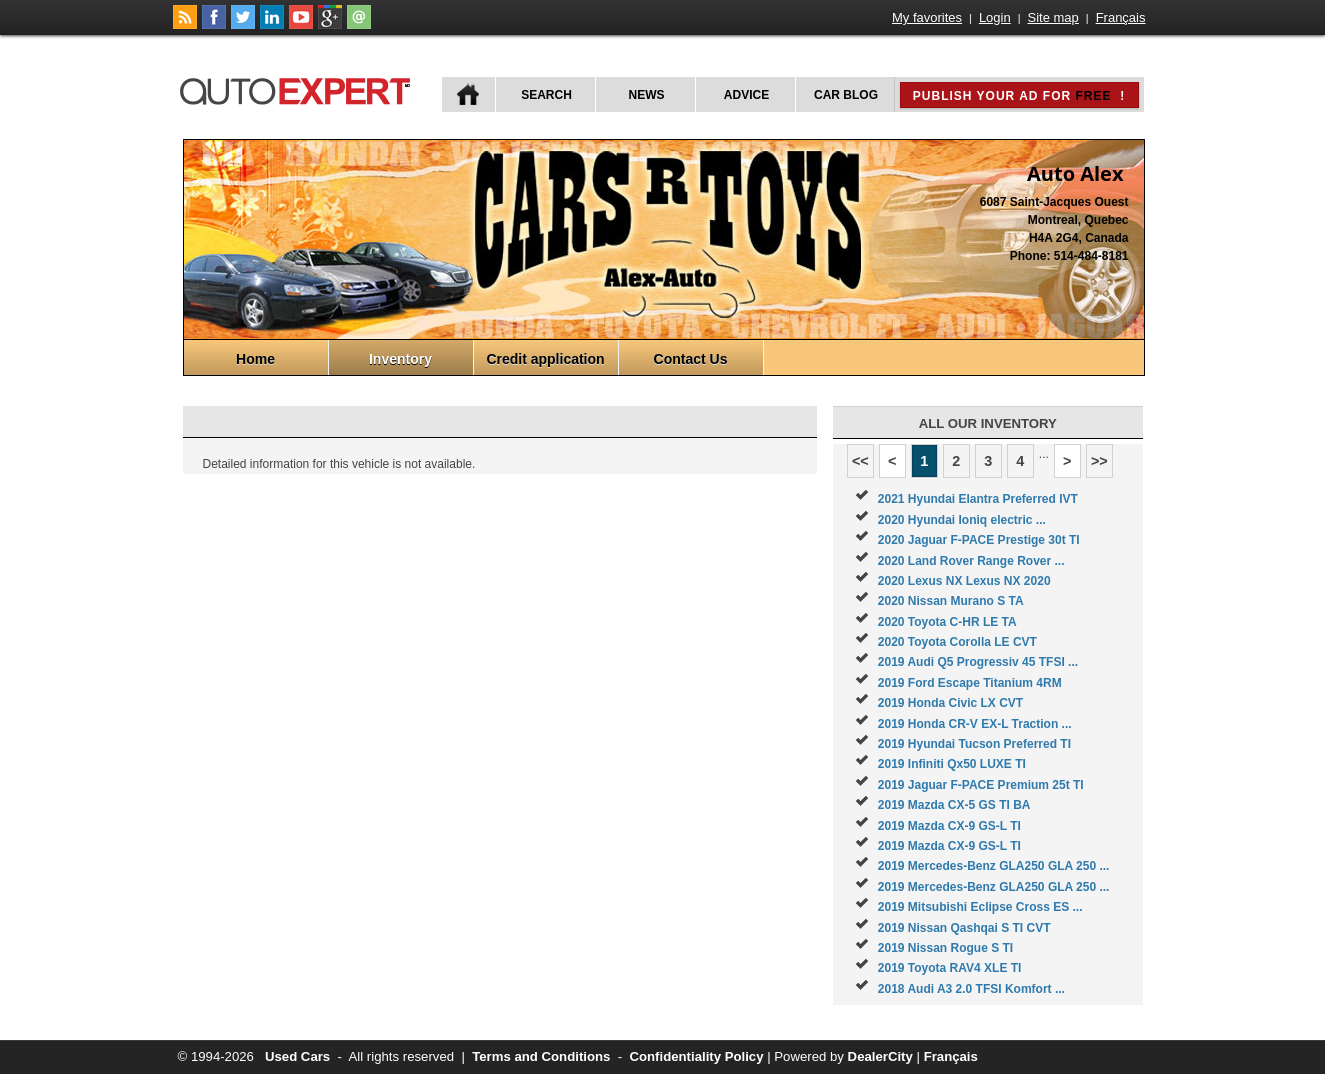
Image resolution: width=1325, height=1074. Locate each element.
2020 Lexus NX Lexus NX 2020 (964, 581)
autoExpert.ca (299, 88)
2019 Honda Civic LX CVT (950, 703)
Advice (746, 95)
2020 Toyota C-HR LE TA (947, 622)
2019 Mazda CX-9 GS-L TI (949, 826)
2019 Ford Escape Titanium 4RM (970, 683)
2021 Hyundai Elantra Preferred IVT (978, 499)
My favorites (927, 17)
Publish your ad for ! (1019, 96)
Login (995, 17)
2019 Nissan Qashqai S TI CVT (964, 928)
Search (546, 95)
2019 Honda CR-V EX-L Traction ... (975, 724)
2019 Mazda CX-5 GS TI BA (954, 805)
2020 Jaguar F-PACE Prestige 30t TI (979, 540)
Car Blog (846, 95)
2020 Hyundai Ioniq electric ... (962, 520)
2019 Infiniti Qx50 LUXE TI (952, 764)
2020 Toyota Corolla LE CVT (957, 642)
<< (860, 461)
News (647, 95)
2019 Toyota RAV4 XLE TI (950, 968)
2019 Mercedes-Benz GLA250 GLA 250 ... (994, 866)
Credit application (545, 359)
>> (1099, 461)
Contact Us (691, 359)
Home (255, 359)
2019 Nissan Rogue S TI (945, 948)
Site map (1053, 17)
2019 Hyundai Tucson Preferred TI (974, 744)
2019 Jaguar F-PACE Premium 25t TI (981, 785)
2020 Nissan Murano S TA (951, 601)
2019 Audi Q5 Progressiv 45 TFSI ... (978, 662)
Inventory (400, 359)
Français (1121, 17)
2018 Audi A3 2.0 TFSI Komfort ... (971, 989)
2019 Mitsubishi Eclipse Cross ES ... (980, 907)
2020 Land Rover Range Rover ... (971, 561)
